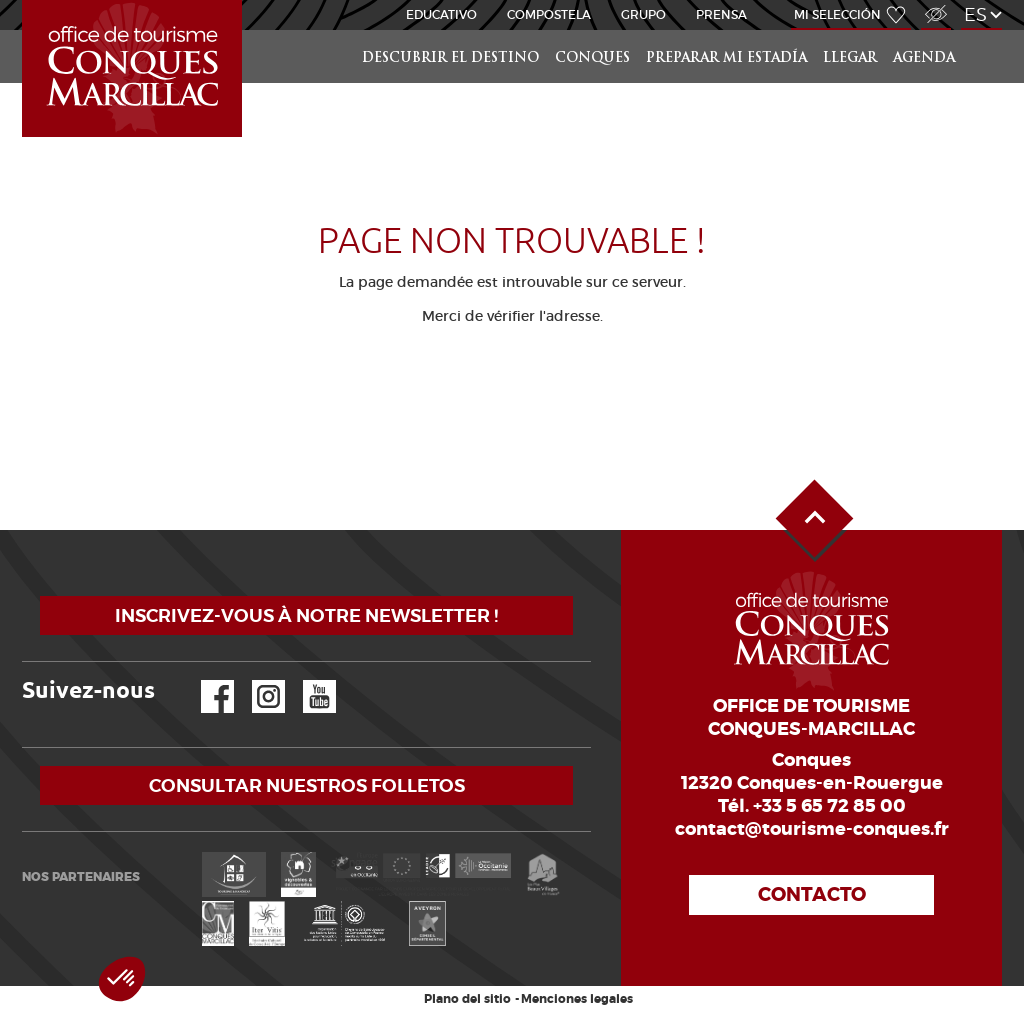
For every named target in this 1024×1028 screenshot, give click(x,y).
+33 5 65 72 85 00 (829, 806)
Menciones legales (577, 999)
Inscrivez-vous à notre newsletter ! (306, 615)
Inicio (24, 0)
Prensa (721, 14)
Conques (592, 58)
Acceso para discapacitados (935, 3)
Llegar (850, 58)
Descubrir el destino (450, 58)
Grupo (643, 14)
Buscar (982, 30)
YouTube (306, 680)
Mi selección (837, 14)
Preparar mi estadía (726, 58)
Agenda (924, 58)
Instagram (254, 680)
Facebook (205, 680)
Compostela (549, 14)
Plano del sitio (467, 999)
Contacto (812, 894)
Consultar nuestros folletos (307, 785)
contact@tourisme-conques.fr (812, 829)
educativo (441, 14)
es (975, 14)
